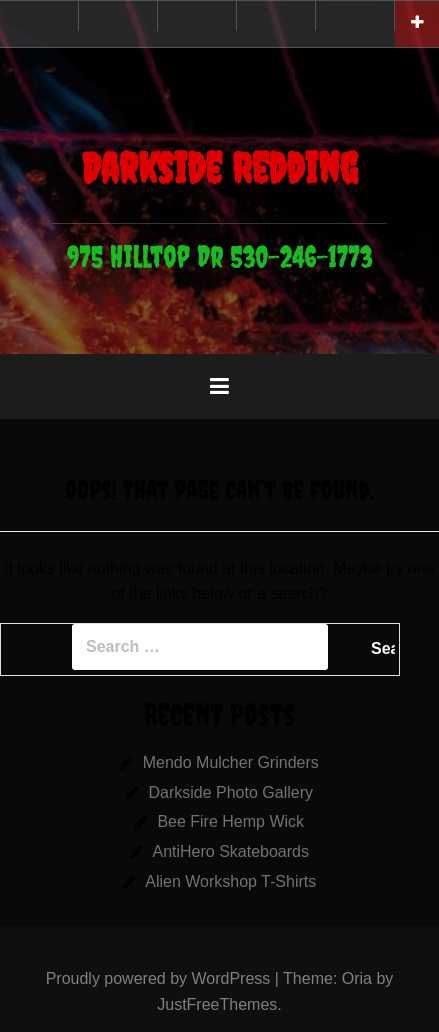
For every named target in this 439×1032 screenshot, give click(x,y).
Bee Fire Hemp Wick (230, 821)
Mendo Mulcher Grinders (231, 762)
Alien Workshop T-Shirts (230, 881)
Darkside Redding (219, 167)
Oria (357, 978)
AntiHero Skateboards (230, 851)
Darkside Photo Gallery (230, 792)
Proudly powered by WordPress (158, 978)
